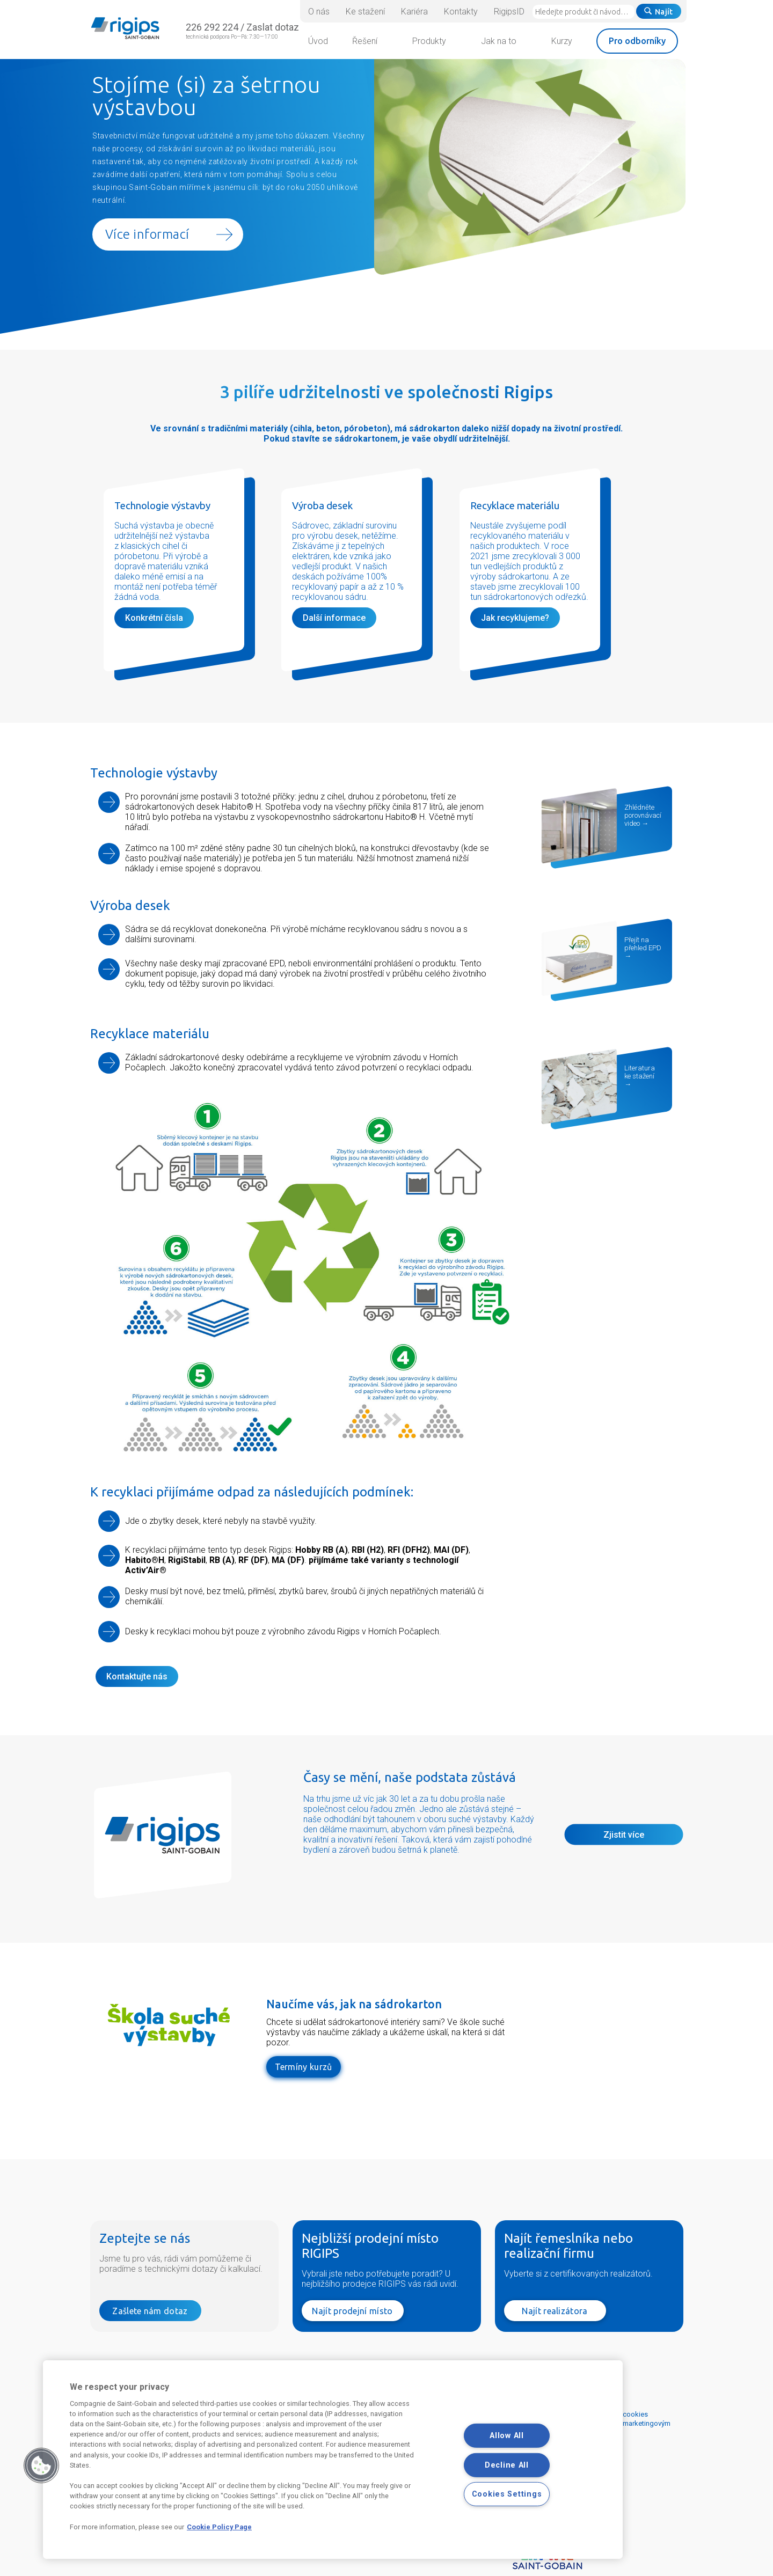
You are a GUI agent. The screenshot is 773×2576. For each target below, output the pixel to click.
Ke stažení (365, 11)
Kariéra (414, 11)
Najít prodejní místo (352, 2310)
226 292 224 (212, 27)
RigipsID (509, 11)
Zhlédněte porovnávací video (642, 815)
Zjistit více (623, 1835)
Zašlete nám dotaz (149, 2310)
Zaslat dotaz (272, 27)
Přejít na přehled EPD (642, 944)
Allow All (506, 2435)
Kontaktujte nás (136, 1676)
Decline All (507, 2464)
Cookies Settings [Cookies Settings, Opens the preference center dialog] (507, 2494)
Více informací (147, 234)
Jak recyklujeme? (515, 618)
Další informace (334, 618)
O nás (319, 11)
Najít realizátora (554, 2310)
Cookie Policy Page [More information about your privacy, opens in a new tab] (219, 2527)
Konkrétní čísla (154, 618)
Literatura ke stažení (639, 1072)
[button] (41, 2465)
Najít (658, 12)
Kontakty (461, 11)
